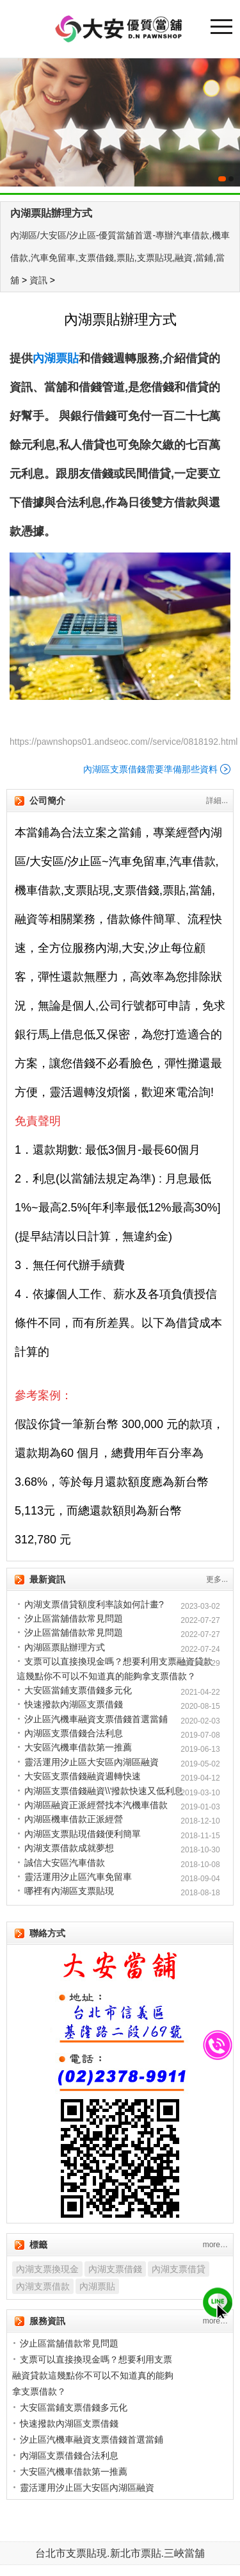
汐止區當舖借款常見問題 (73, 1618)
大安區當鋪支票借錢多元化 (78, 1690)
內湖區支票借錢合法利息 (73, 1733)
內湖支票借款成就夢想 (69, 1848)
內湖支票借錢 (115, 2269)
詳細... (217, 800)
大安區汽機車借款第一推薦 (78, 1747)
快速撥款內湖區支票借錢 (73, 1704)
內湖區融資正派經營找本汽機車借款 (96, 1805)
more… (215, 2244)
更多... (217, 1579)
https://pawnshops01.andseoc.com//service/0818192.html (123, 741)
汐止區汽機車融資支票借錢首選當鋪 (96, 1719)
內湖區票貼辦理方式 (64, 1647)
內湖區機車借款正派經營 (73, 1819)
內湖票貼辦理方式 (51, 213)
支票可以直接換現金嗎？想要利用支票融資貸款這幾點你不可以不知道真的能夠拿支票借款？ (92, 2375)
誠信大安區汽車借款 (64, 1862)
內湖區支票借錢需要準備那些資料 (150, 769)
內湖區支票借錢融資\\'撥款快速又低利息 (103, 1791)
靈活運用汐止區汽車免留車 (78, 1877)
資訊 (38, 280)
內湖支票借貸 (178, 2269)
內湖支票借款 (43, 2286)
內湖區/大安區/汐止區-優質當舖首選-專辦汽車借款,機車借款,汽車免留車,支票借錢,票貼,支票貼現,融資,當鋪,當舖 (120, 257)
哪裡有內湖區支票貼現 (69, 1891)
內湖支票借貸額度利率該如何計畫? (94, 1604)
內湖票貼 (97, 2286)
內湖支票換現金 (47, 2269)
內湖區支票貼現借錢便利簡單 (82, 1834)
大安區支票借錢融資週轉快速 (82, 1776)
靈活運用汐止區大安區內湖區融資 (91, 1762)
